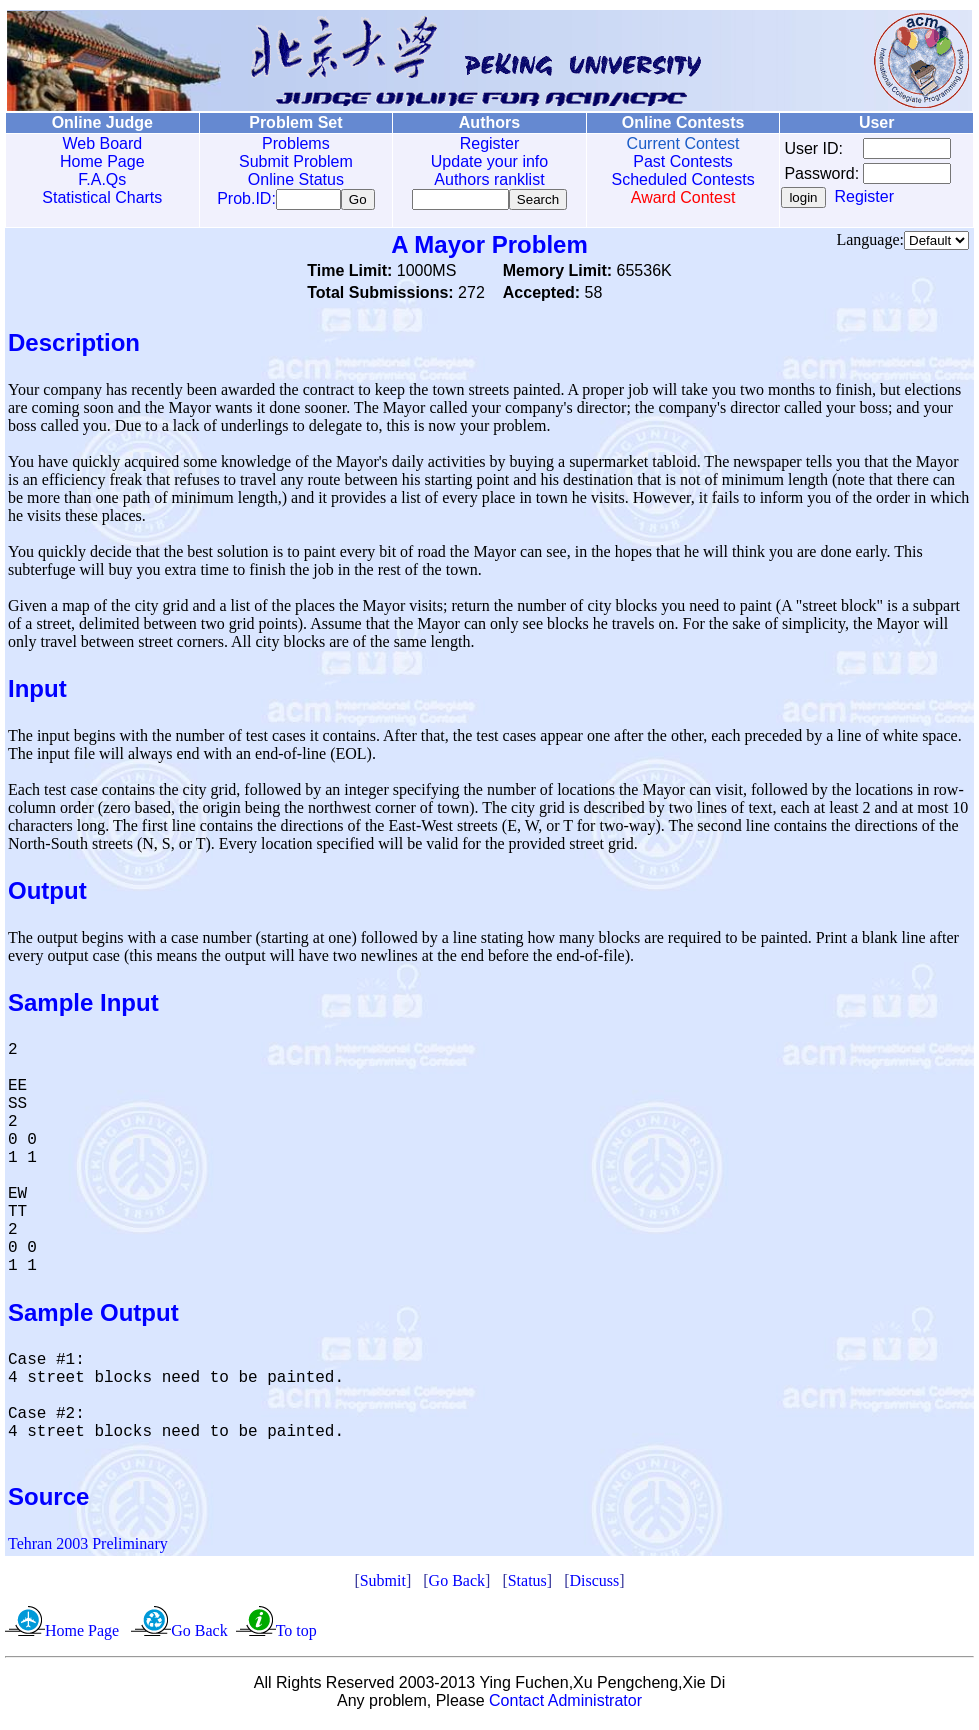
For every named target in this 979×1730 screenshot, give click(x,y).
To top (296, 1634)
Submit (383, 1584)
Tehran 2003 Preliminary (88, 1547)
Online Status (290, 179)
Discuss (594, 1584)
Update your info (479, 161)
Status (527, 1584)
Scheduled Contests (669, 179)
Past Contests (670, 161)
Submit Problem (290, 161)
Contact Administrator (565, 1704)
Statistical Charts (100, 197)
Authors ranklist (480, 179)
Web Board (100, 143)
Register (480, 143)
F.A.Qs (100, 179)
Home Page (100, 161)
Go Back (457, 1584)
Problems (290, 143)
